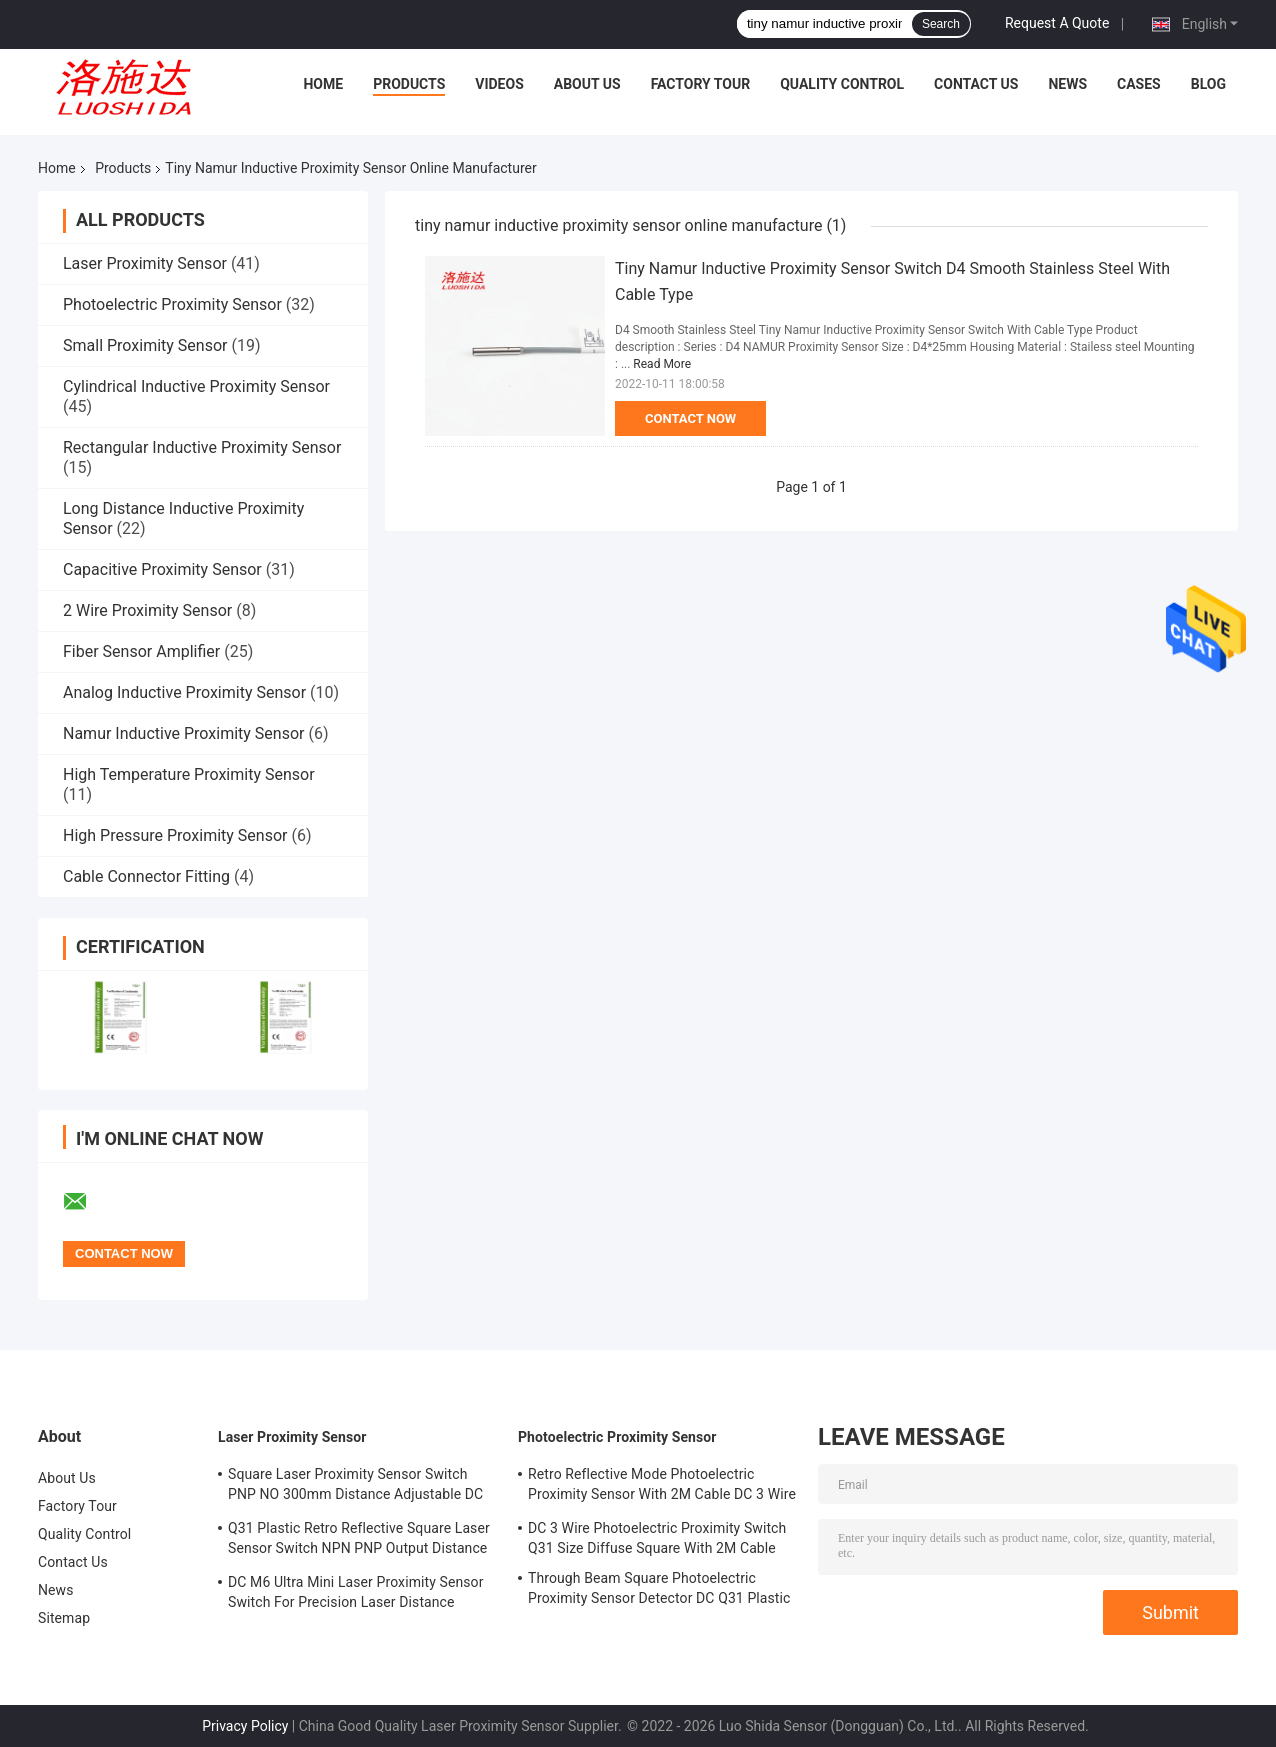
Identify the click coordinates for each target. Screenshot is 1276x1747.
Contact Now (690, 418)
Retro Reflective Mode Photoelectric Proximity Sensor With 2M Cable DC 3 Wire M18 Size (662, 1487)
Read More (662, 364)
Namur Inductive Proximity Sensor (183, 733)
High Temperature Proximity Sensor (189, 774)
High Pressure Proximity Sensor (175, 835)
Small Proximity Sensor (145, 345)
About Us (587, 84)
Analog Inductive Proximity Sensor (184, 692)
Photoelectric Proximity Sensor (172, 304)
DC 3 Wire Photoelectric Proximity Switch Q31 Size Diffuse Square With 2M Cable (657, 1538)
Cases (1139, 84)
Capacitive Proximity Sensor (162, 569)
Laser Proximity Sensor (145, 263)
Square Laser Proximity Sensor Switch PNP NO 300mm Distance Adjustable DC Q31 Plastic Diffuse (355, 1487)
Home (323, 84)
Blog (1208, 84)
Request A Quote (1057, 23)
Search (941, 24)
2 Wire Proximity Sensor (147, 610)
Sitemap (64, 1618)
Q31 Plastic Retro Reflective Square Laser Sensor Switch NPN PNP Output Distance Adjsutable (359, 1541)
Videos (499, 84)
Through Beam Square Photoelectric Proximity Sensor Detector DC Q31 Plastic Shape (659, 1591)
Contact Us (976, 84)
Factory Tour (701, 84)
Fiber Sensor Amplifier (141, 651)
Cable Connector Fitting (146, 876)
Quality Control (842, 84)
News (1067, 84)
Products (409, 84)
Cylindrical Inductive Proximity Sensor (196, 386)
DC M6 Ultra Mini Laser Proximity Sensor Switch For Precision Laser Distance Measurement (356, 1595)
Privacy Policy (245, 1726)
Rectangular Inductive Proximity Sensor (202, 447)
